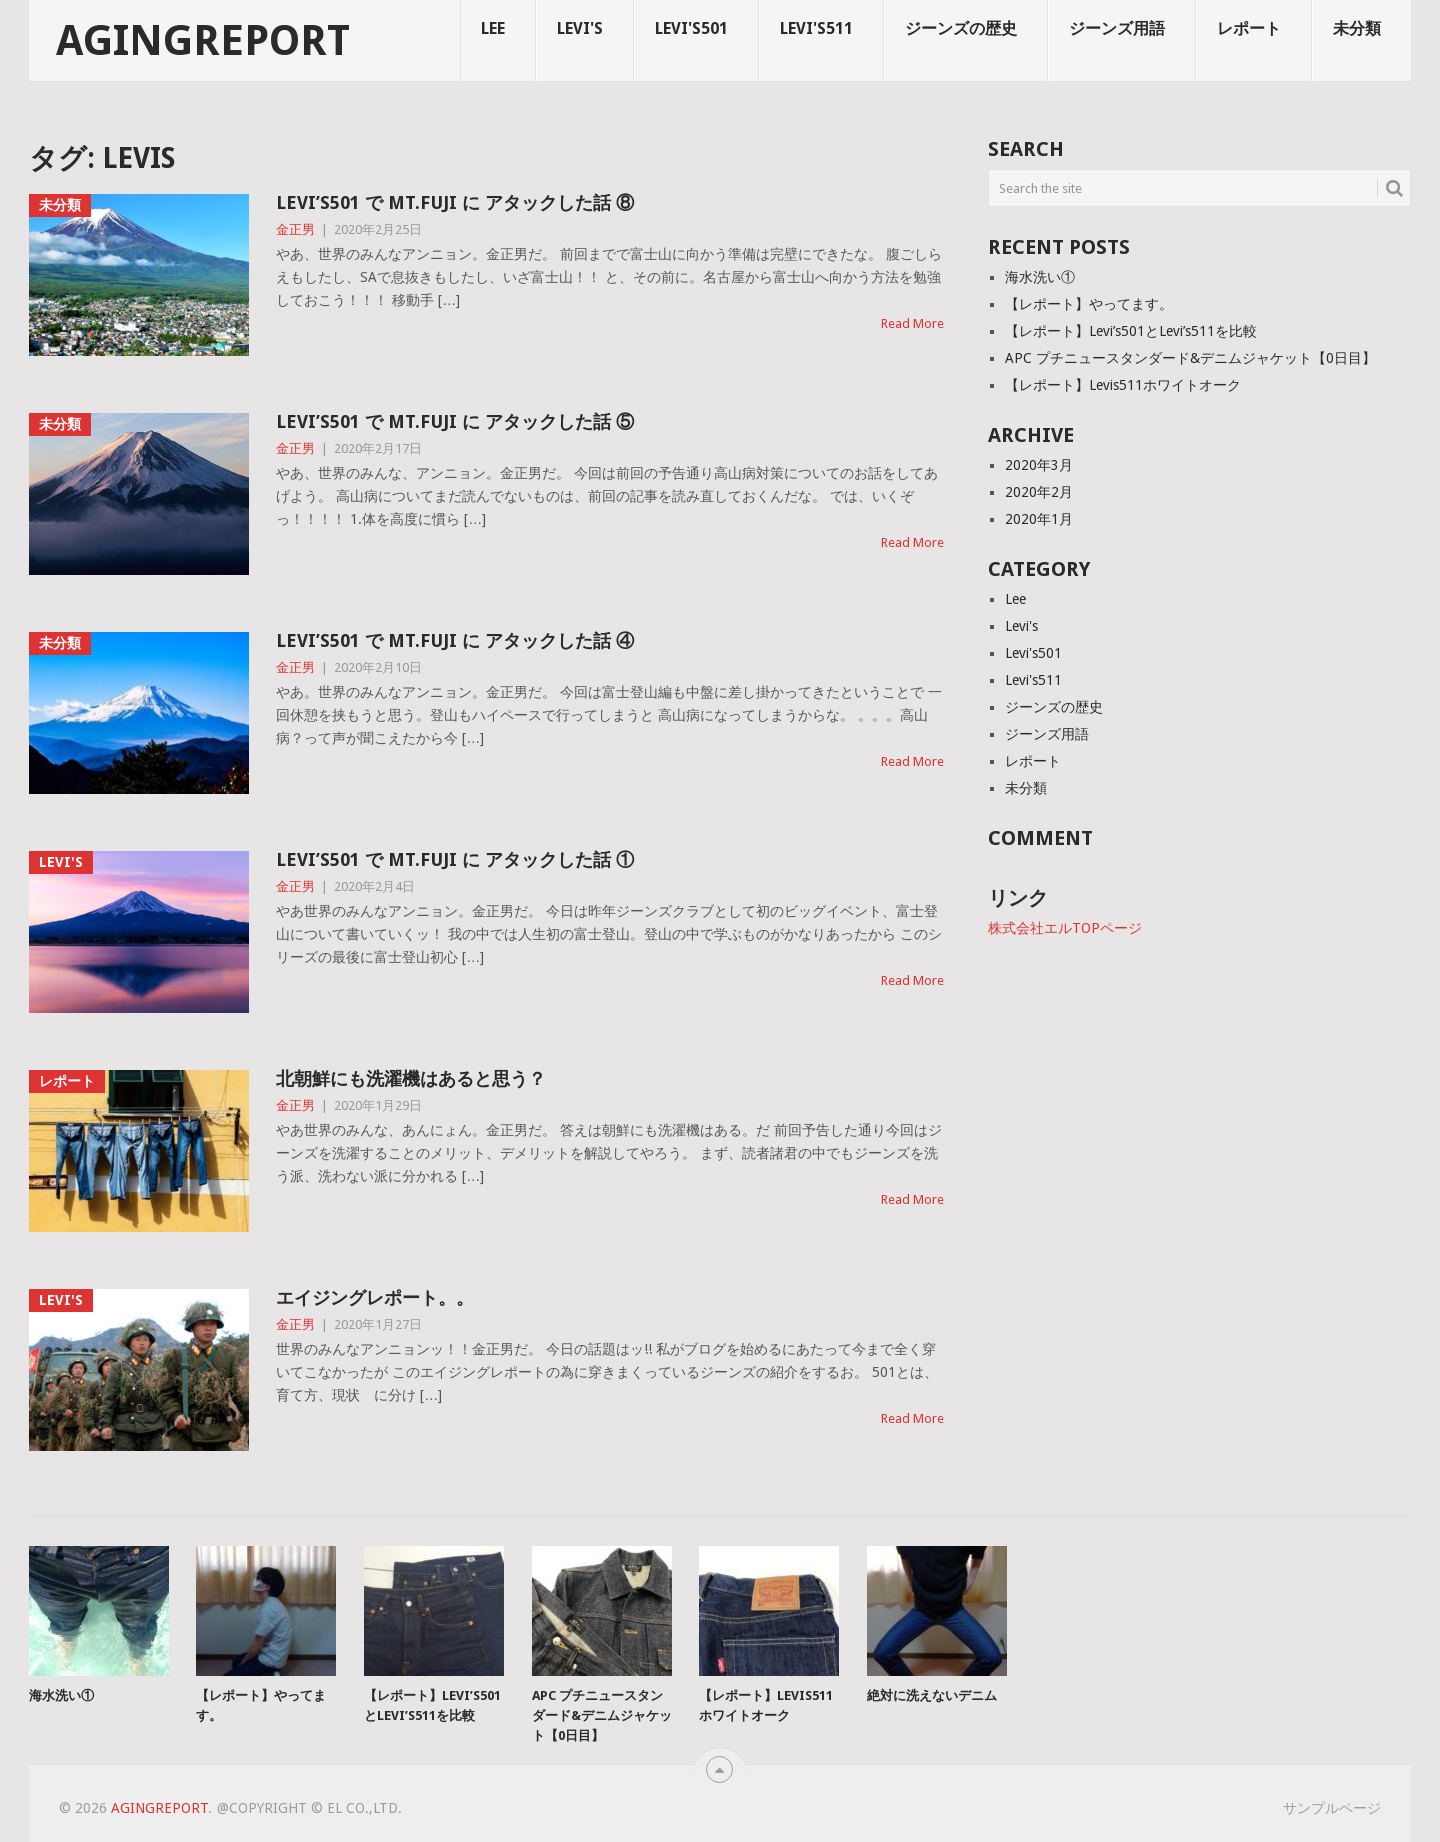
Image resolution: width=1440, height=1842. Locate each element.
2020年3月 (1039, 465)
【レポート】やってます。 (1089, 304)
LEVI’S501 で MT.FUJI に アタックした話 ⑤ (455, 421)
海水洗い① (1040, 277)
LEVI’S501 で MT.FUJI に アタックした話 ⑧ (455, 202)
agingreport (203, 41)
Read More (912, 323)
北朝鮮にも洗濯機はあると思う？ (411, 1078)
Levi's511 (816, 28)
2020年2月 (1039, 492)
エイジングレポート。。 (375, 1297)
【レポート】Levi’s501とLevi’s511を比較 (1131, 331)
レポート (1249, 28)
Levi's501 (691, 28)
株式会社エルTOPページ (1065, 928)
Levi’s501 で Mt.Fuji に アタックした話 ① (455, 859)
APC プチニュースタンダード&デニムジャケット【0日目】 (1190, 358)
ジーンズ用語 (1117, 28)
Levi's (580, 28)
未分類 (1357, 28)
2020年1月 (1039, 519)
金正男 (295, 229)
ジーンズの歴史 (961, 28)
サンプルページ (1332, 1808)
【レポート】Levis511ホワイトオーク (1123, 385)
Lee (493, 28)
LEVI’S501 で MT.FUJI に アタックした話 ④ (455, 640)
